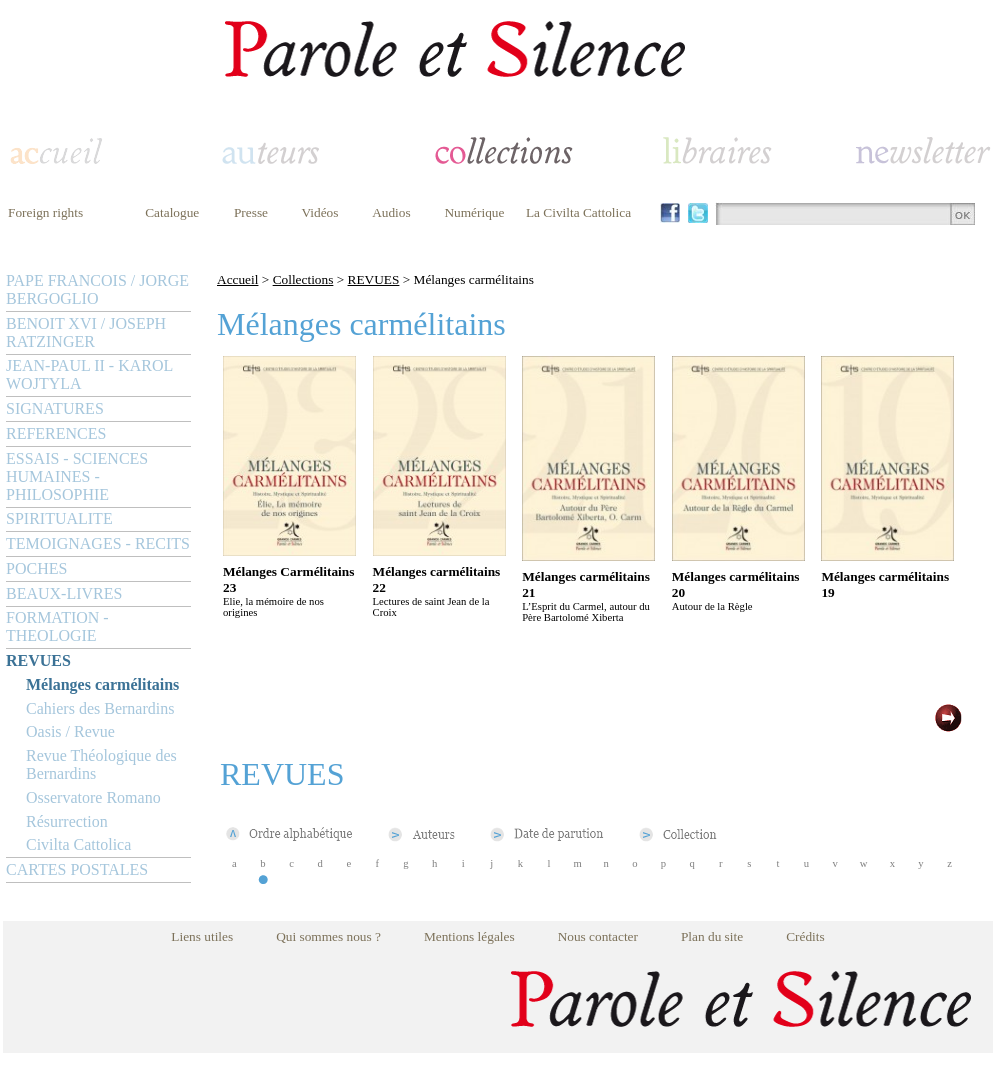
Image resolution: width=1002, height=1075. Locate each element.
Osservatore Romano (93, 797)
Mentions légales (469, 936)
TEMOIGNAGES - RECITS (98, 543)
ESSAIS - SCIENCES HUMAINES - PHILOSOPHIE (77, 476)
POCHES (36, 568)
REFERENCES (56, 433)
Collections (303, 279)
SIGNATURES (55, 408)
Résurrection (67, 821)
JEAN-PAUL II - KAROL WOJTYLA (89, 374)
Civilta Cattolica (78, 844)
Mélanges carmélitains (102, 684)
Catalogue (172, 212)
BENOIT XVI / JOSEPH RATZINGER (86, 332)
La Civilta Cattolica (578, 212)
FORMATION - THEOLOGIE (57, 626)
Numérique (474, 212)
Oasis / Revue (70, 731)
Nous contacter (598, 936)
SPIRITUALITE (59, 518)
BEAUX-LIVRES (64, 593)
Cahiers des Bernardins (100, 708)
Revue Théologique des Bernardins (101, 764)
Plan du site (712, 936)
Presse (251, 212)
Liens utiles (202, 936)
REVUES (38, 660)
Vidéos (320, 212)
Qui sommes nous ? (328, 936)
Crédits (805, 936)
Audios (391, 212)
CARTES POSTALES (77, 869)
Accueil (237, 279)
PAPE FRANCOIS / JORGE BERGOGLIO (97, 289)
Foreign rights (45, 212)
